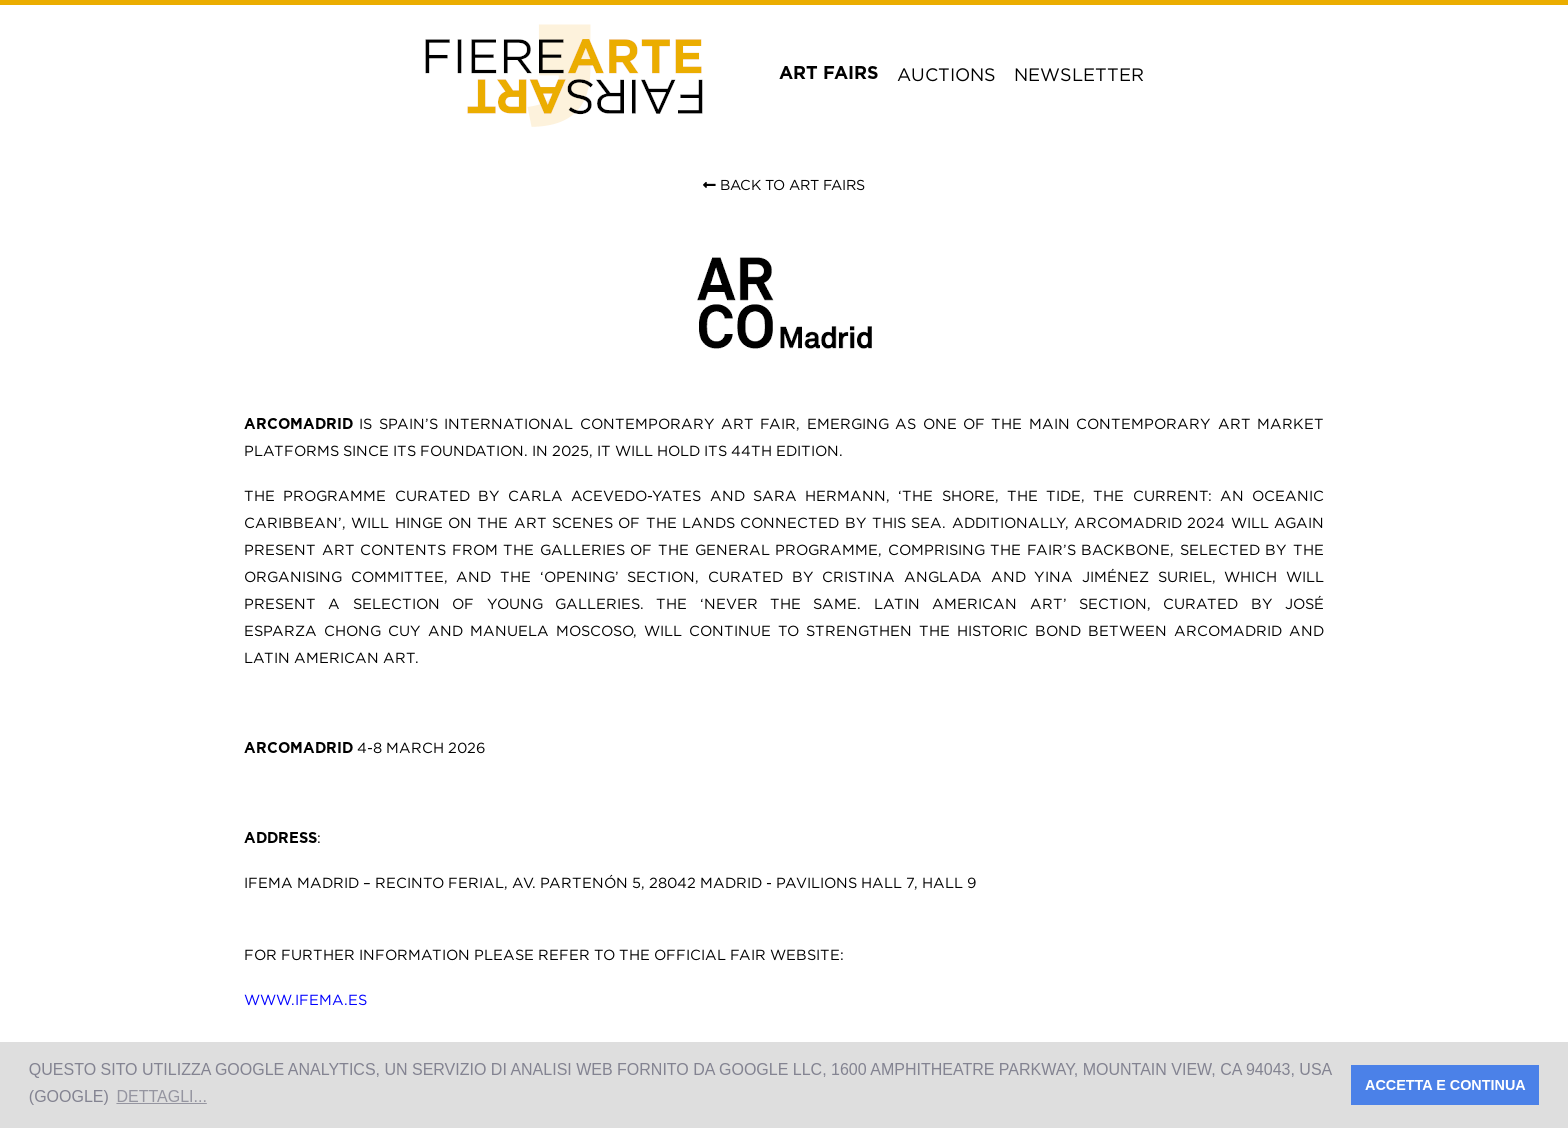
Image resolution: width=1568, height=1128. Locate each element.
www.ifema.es (305, 999)
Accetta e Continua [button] (1445, 1085)
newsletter (1079, 74)
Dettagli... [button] (161, 1096)
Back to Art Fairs (784, 184)
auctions (946, 74)
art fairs (829, 74)
